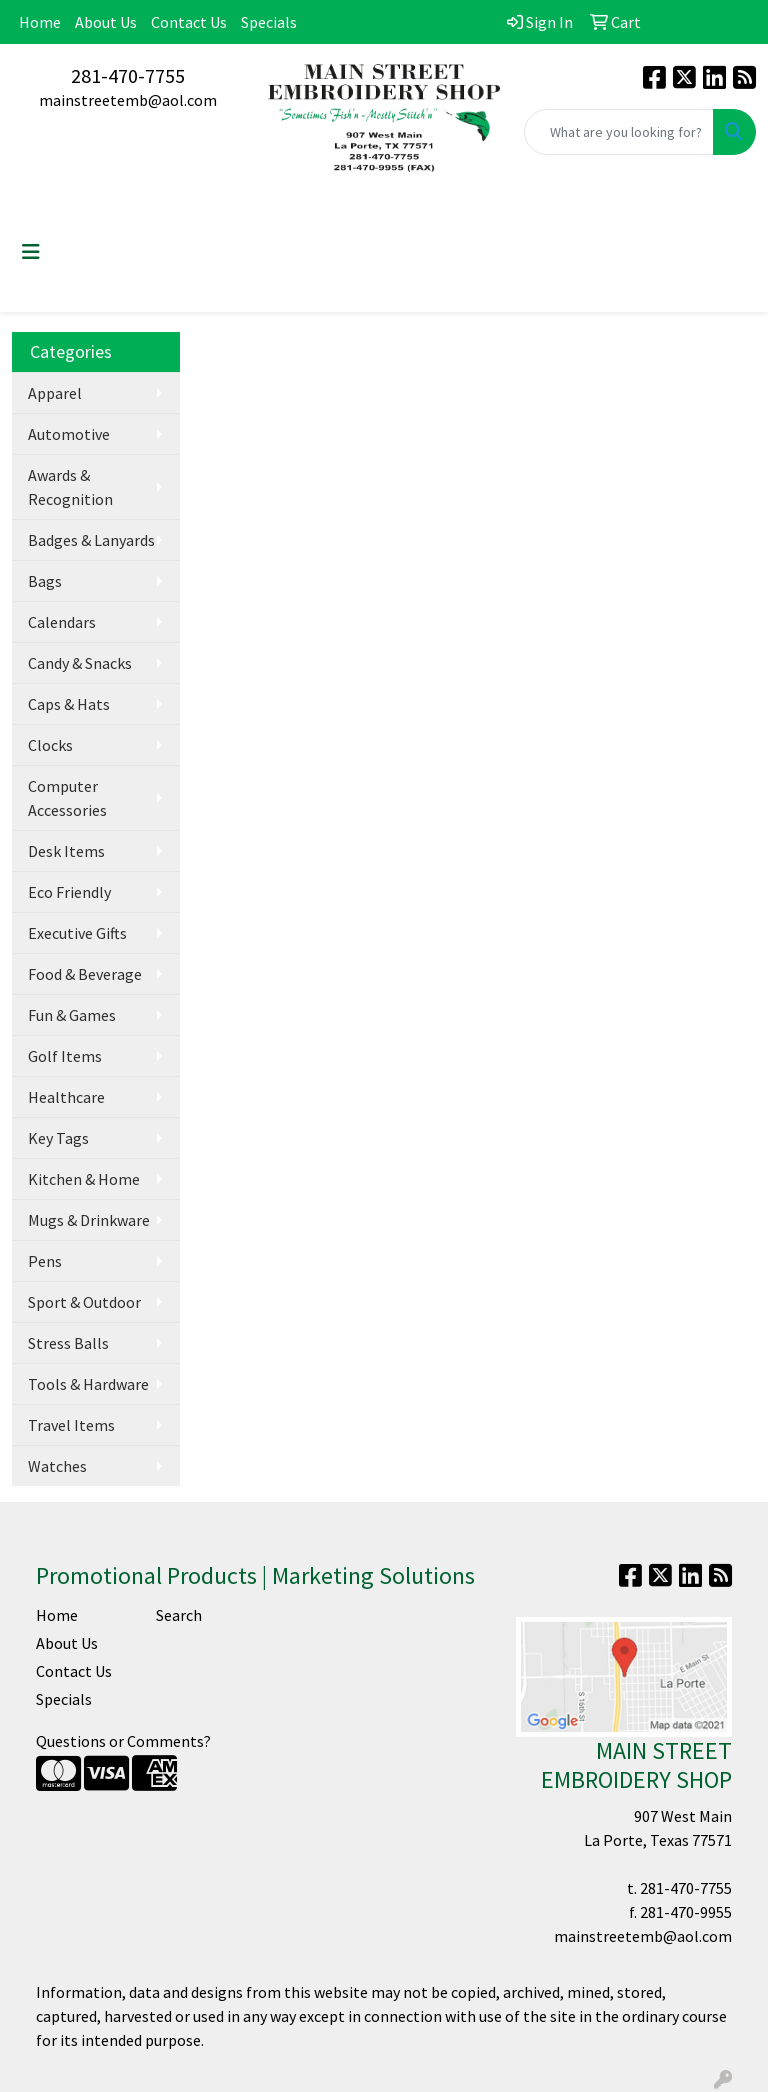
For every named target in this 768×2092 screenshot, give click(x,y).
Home (40, 22)
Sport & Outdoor (84, 1302)
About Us (106, 22)
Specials (269, 22)
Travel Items (71, 1425)
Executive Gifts (77, 933)
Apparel (55, 393)
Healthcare (66, 1097)
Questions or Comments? (123, 1741)
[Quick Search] (619, 132)
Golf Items (65, 1056)
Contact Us (189, 22)
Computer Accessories (67, 798)
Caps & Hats (69, 704)
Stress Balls (68, 1343)
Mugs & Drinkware (89, 1220)
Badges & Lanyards (91, 540)
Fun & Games (72, 1015)
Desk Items (66, 851)
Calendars (62, 622)
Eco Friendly (69, 892)
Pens (45, 1261)
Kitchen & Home (84, 1179)
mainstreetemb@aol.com (128, 100)
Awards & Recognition (70, 487)
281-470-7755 (128, 75)
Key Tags (58, 1138)
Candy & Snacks (80, 663)
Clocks (50, 745)
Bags (45, 581)
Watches (57, 1466)
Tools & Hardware (88, 1384)
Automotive (69, 434)
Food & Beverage (85, 974)
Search (179, 1615)
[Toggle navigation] (31, 252)
